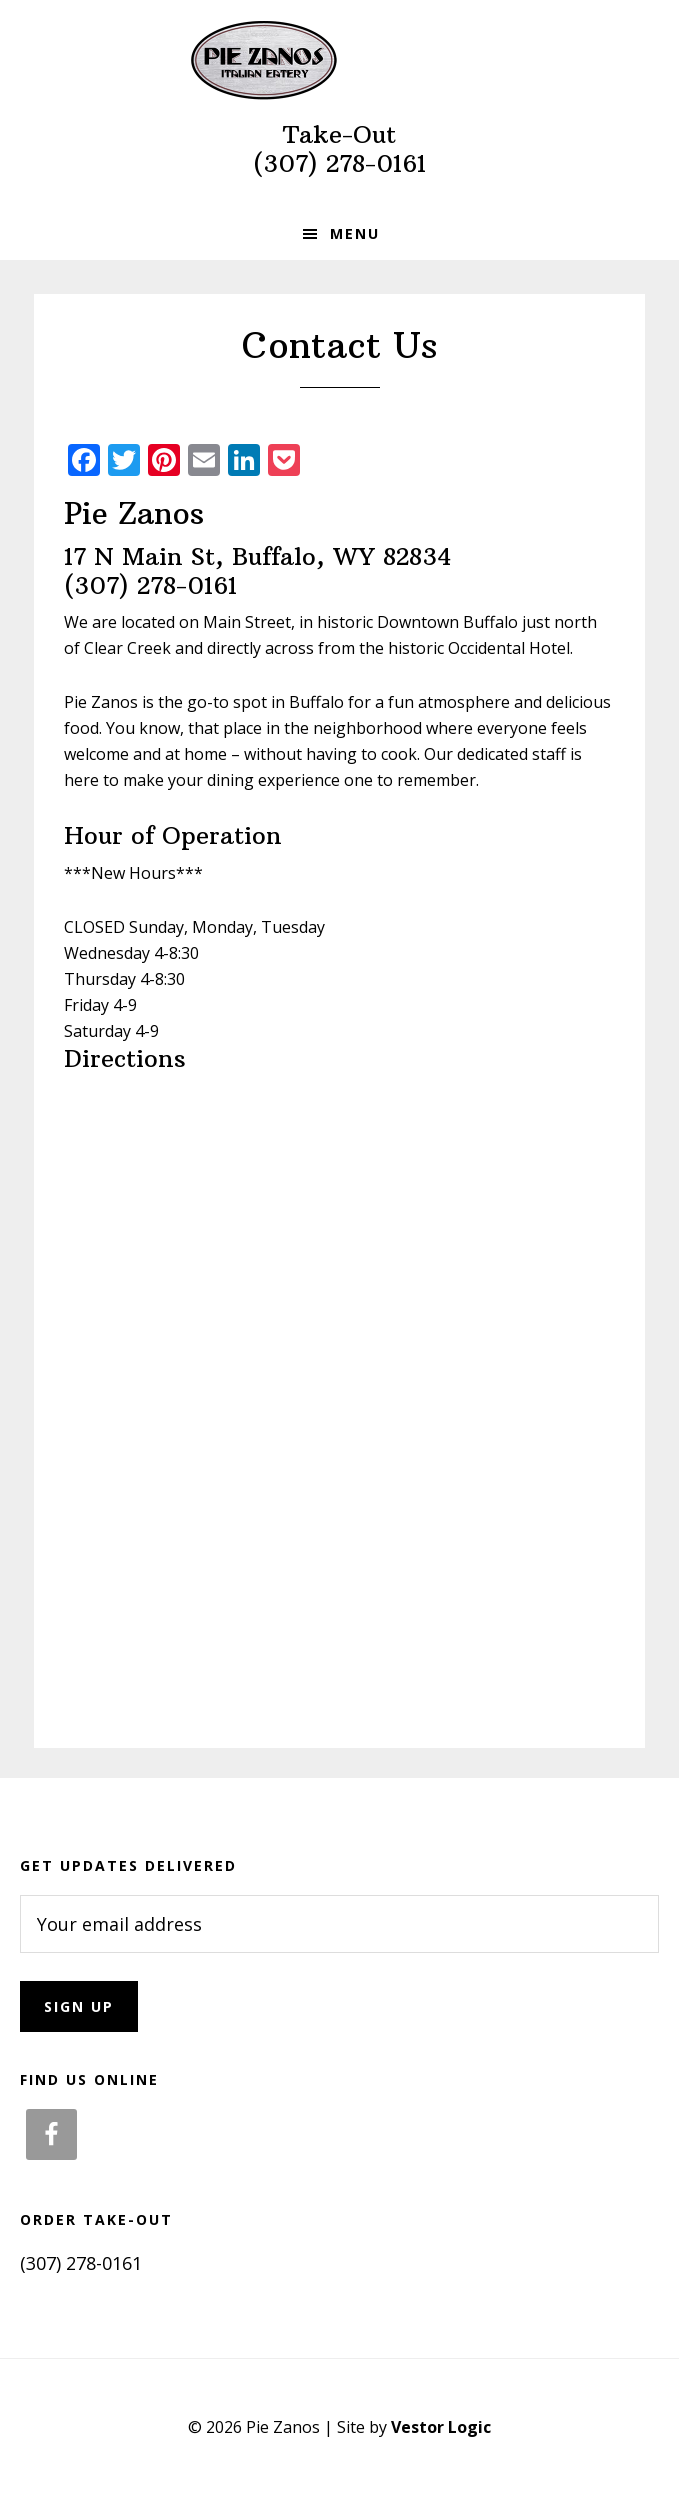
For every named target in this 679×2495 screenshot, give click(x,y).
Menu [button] (355, 233)
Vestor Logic (441, 2427)
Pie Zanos (340, 60)
